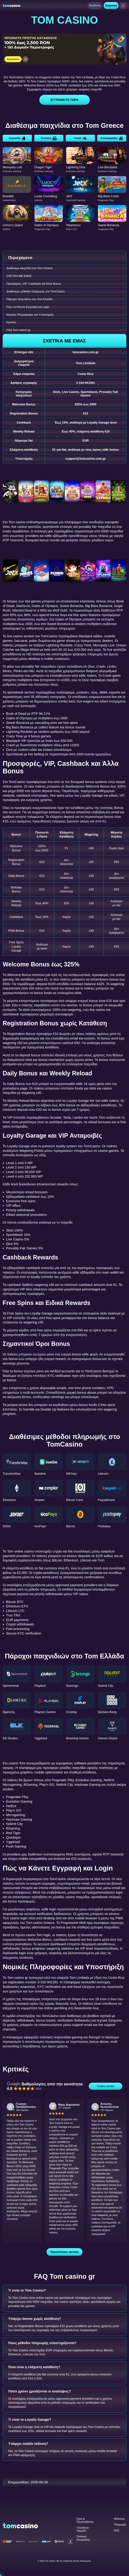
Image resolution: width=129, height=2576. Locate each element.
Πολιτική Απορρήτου (83, 2545)
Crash (80, 139)
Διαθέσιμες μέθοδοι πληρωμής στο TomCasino (39, 294)
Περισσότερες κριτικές (64, 2258)
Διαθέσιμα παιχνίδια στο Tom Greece (33, 269)
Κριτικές (13, 328)
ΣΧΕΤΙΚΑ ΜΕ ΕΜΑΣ (21, 278)
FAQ (116, 2537)
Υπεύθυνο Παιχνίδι (83, 2536)
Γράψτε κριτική (105, 2093)
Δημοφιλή (17, 139)
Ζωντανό (48, 139)
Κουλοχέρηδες (112, 139)
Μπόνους (119, 2525)
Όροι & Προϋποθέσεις (85, 2527)
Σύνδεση (94, 5)
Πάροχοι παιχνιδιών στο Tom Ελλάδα (33, 303)
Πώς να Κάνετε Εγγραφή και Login (31, 311)
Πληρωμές (120, 2531)
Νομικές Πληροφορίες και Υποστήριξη (33, 320)
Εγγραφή (111, 5)
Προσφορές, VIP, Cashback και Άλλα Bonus (37, 286)
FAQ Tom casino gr (21, 336)
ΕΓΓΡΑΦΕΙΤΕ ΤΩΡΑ (64, 99)
